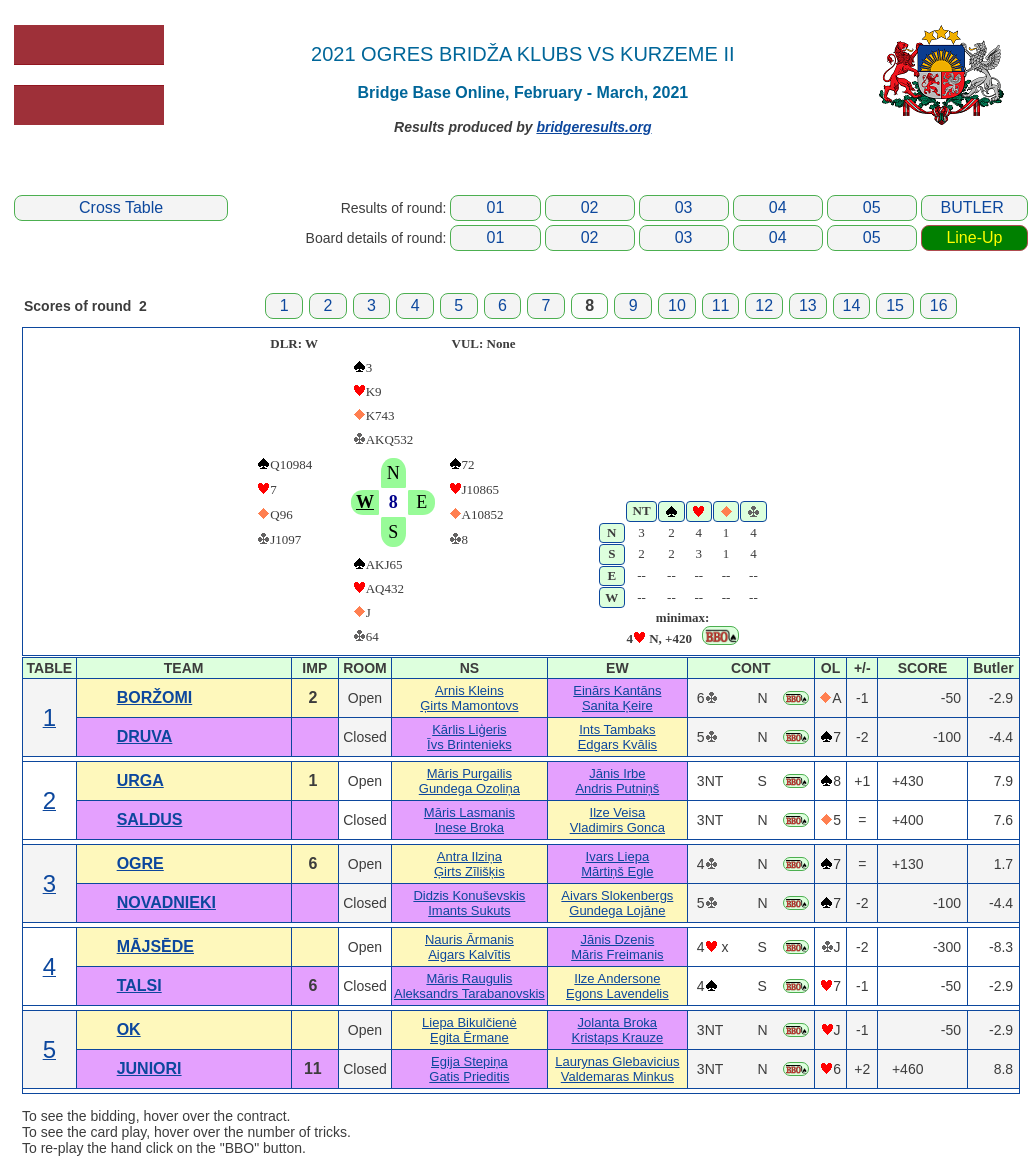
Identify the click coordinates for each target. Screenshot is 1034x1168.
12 (764, 305)
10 (677, 305)
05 (872, 207)
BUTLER (972, 207)
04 (778, 207)
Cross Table (121, 207)
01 (496, 207)
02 (590, 207)
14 (852, 305)
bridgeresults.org (593, 127)
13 (808, 305)
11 (721, 305)
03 (684, 207)
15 (895, 305)
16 (939, 305)
